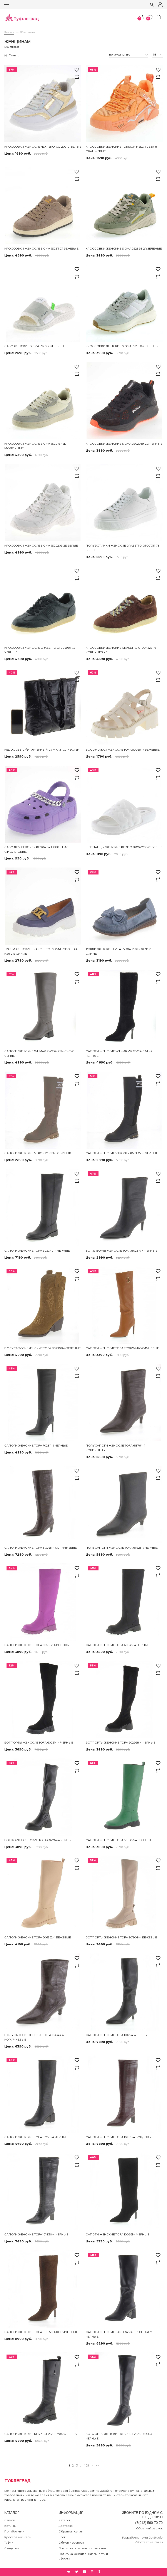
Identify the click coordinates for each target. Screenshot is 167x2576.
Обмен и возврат (71, 2542)
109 (87, 2465)
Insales (158, 2542)
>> (97, 2465)
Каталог (64, 2520)
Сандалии (11, 2548)
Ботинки (10, 2525)
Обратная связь (70, 2531)
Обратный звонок (149, 2528)
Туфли (8, 2542)
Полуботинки (14, 2531)
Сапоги (9, 2520)
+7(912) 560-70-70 (148, 2523)
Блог (61, 2537)
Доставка (65, 2525)
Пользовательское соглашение (82, 2548)
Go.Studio (156, 2537)
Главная (9, 32)
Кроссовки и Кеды (18, 2537)
